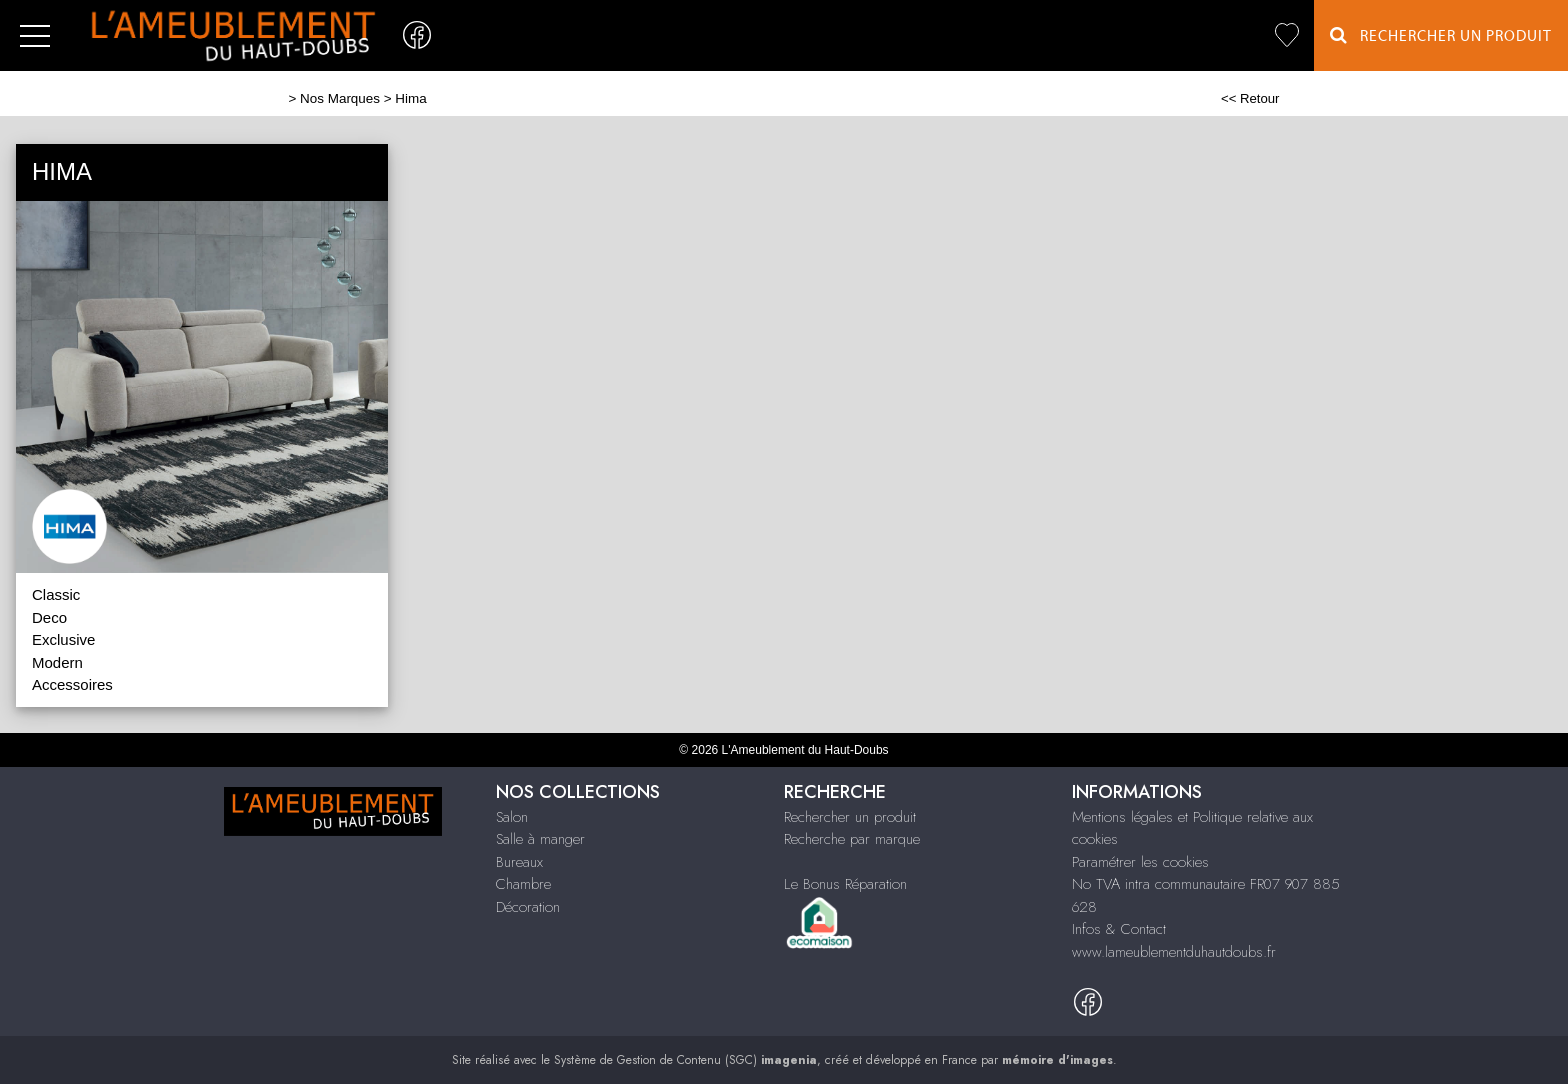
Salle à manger (540, 839)
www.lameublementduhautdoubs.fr (1174, 952)
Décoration (528, 907)
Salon (512, 817)
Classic (56, 594)
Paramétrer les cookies (1140, 862)
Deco (49, 617)
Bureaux (519, 862)
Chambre (523, 884)
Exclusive (63, 639)
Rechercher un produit (850, 817)
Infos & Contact (1119, 929)
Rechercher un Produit (1441, 35)
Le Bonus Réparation (845, 884)
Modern (57, 662)
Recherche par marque (852, 839)
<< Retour (1250, 98)
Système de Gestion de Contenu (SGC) (685, 1060)
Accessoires (72, 684)
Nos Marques (340, 98)
